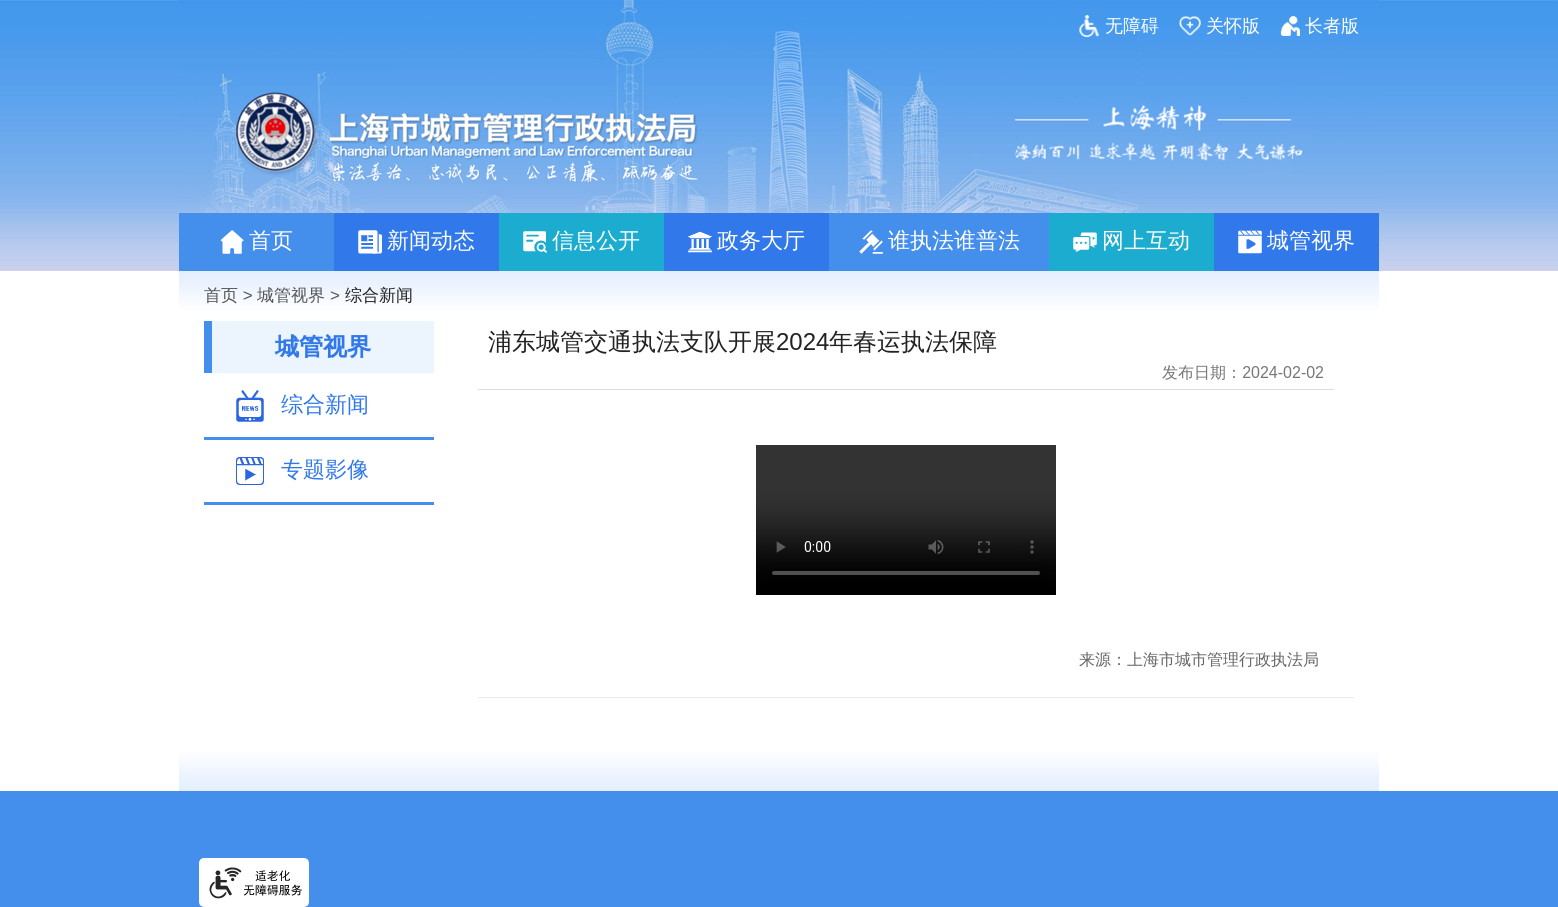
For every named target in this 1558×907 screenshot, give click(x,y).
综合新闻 (379, 295)
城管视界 (291, 295)
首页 (221, 295)
